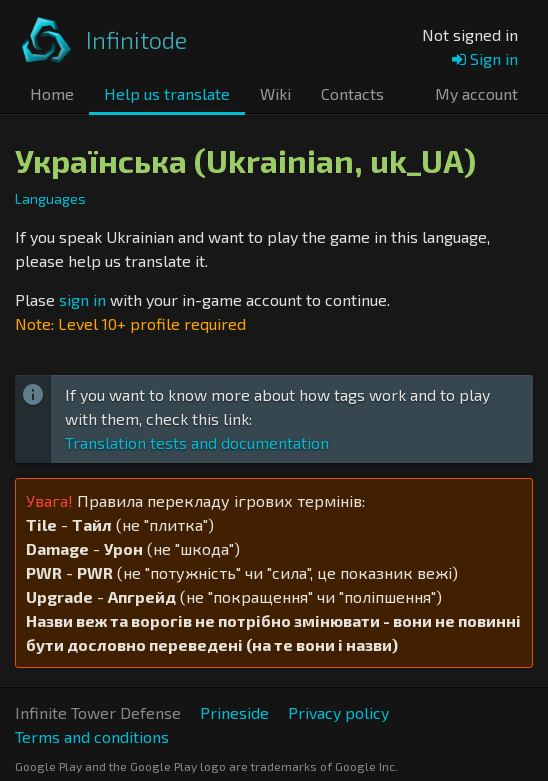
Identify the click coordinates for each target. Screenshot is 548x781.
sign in (82, 299)
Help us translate (167, 93)
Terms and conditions (92, 736)
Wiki (275, 93)
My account (476, 93)
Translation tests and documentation (197, 442)
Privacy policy (338, 712)
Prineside (234, 712)
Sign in (485, 58)
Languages (50, 198)
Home (52, 93)
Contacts (352, 93)
